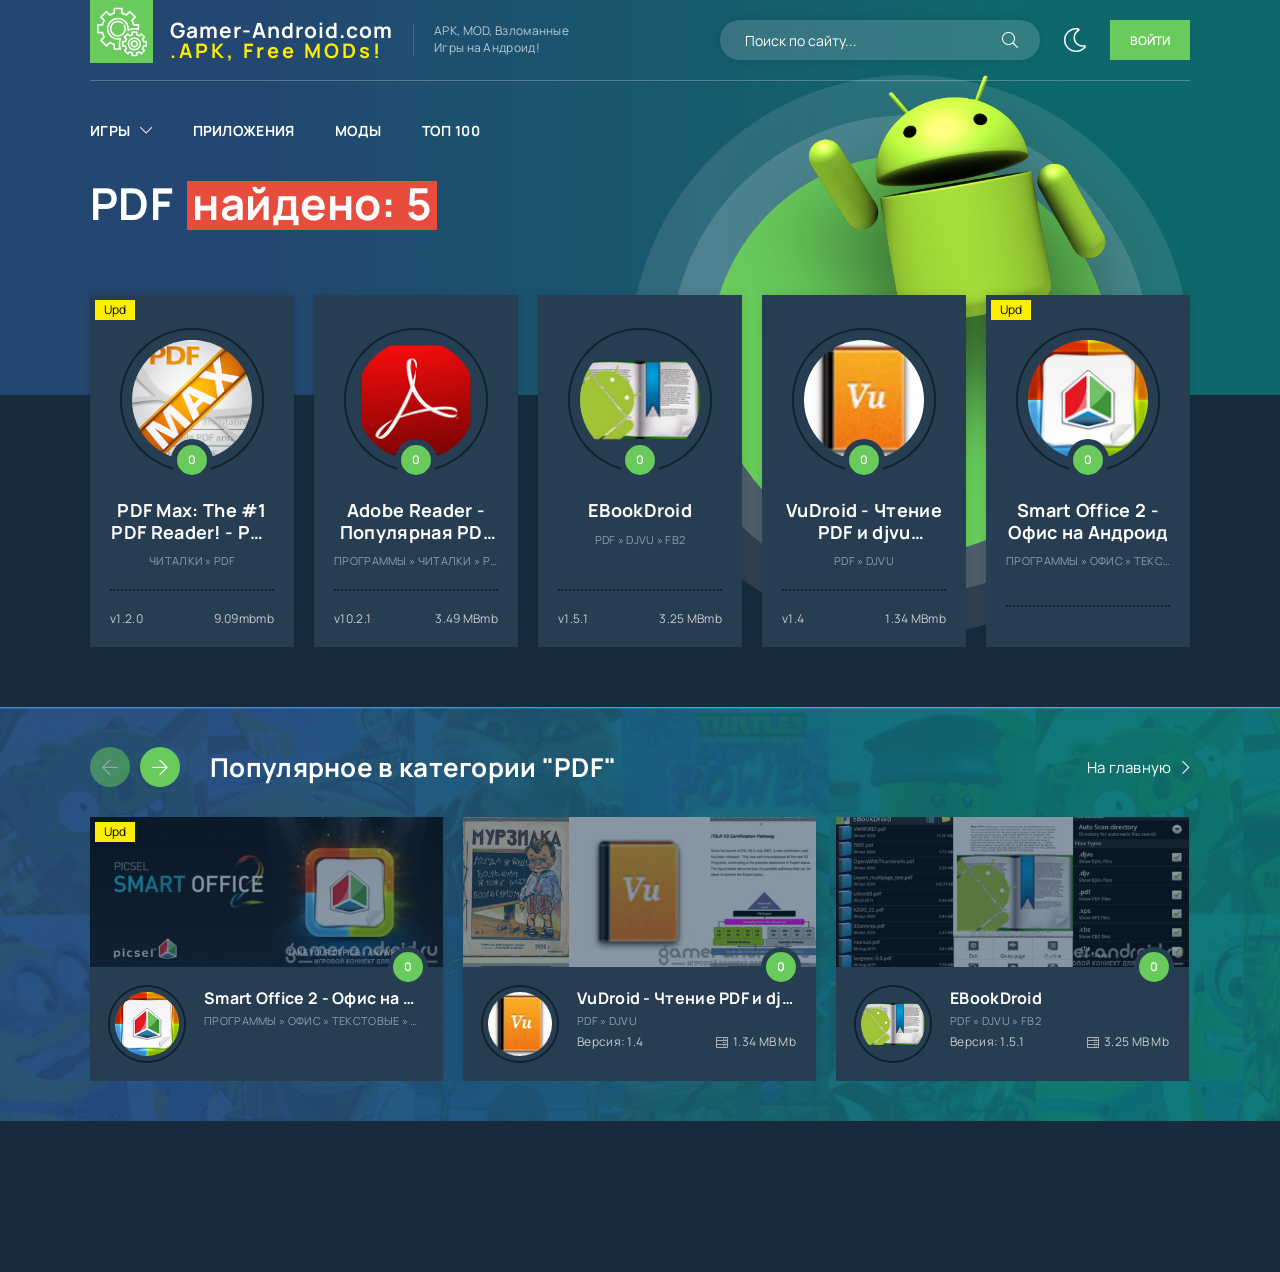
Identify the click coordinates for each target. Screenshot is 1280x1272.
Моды (358, 130)
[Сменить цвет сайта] (1075, 40)
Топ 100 (451, 130)
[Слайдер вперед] (160, 767)
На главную (1129, 767)
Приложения (244, 130)
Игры (110, 130)
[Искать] (1010, 40)
